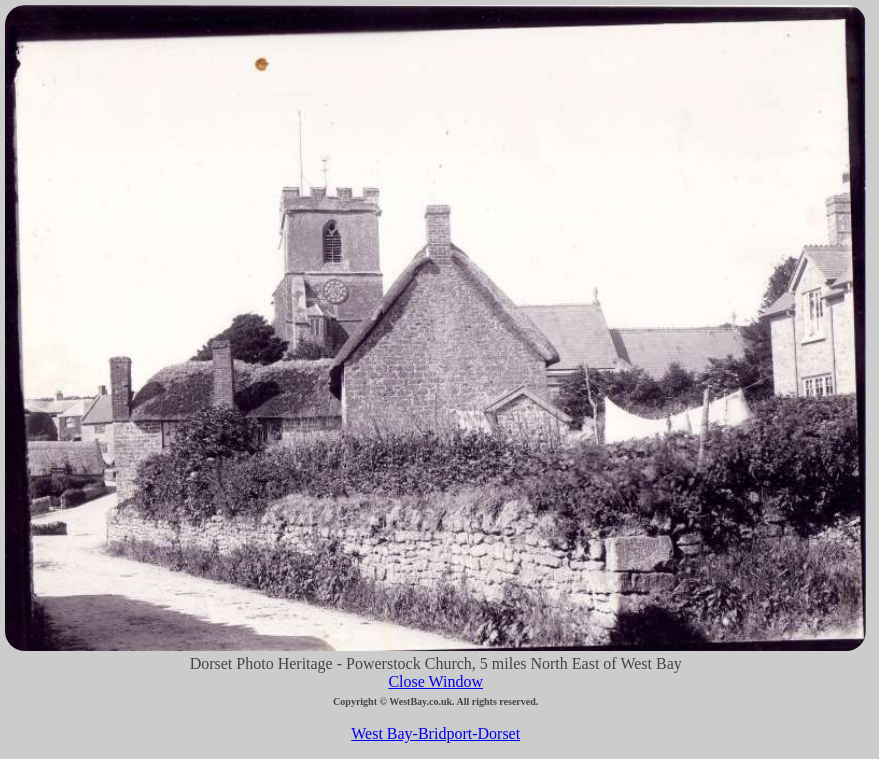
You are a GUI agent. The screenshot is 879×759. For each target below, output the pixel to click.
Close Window (435, 681)
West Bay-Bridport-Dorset (435, 733)
